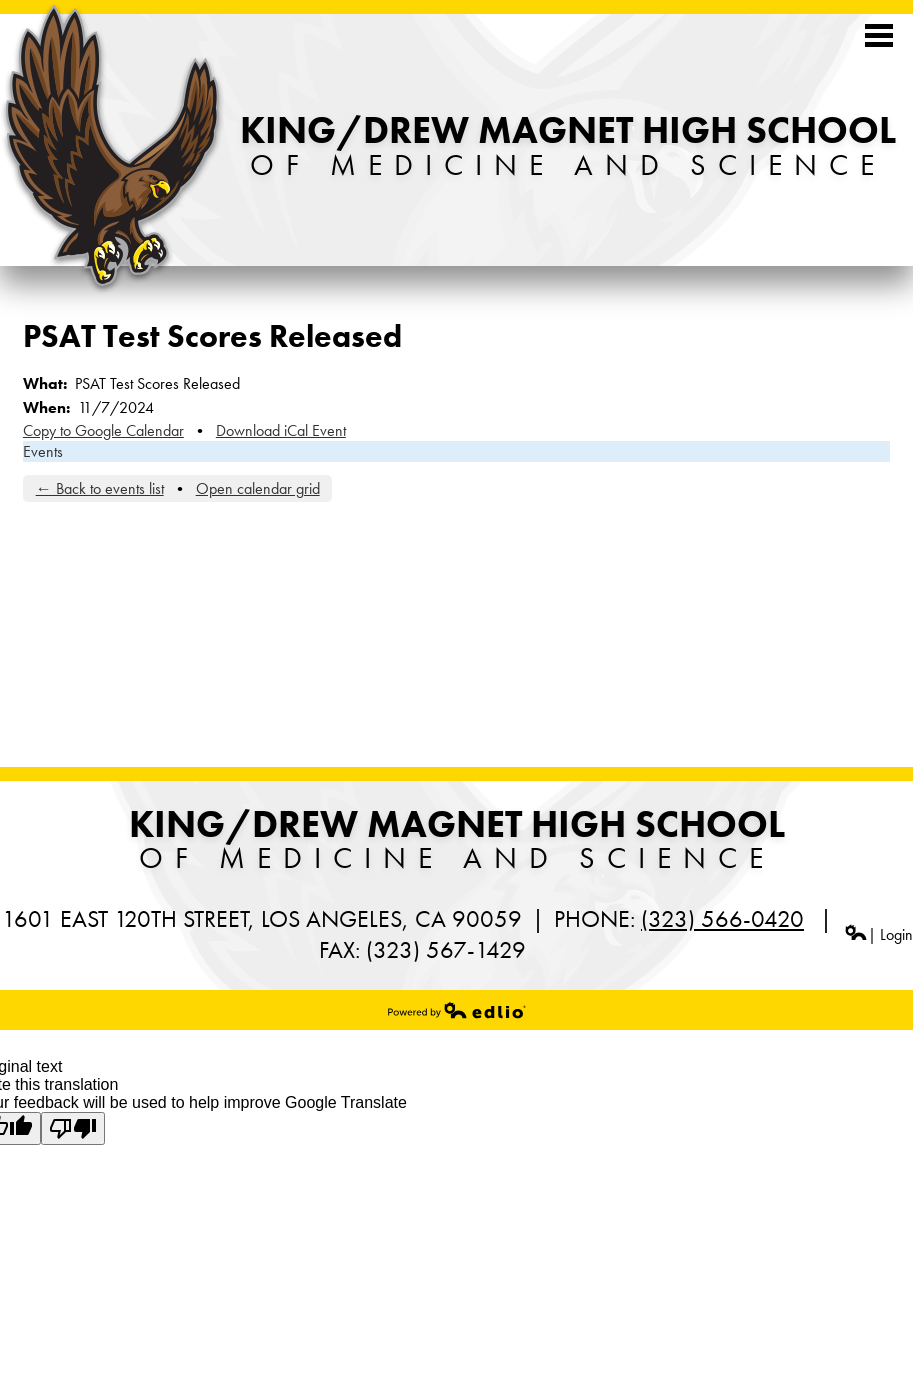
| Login (878, 934)
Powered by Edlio (457, 1010)
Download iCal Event (281, 430)
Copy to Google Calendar (103, 430)
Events (43, 451)
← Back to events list (100, 488)
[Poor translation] (73, 1128)
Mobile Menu (879, 35)
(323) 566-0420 (722, 918)
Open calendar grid (258, 488)
